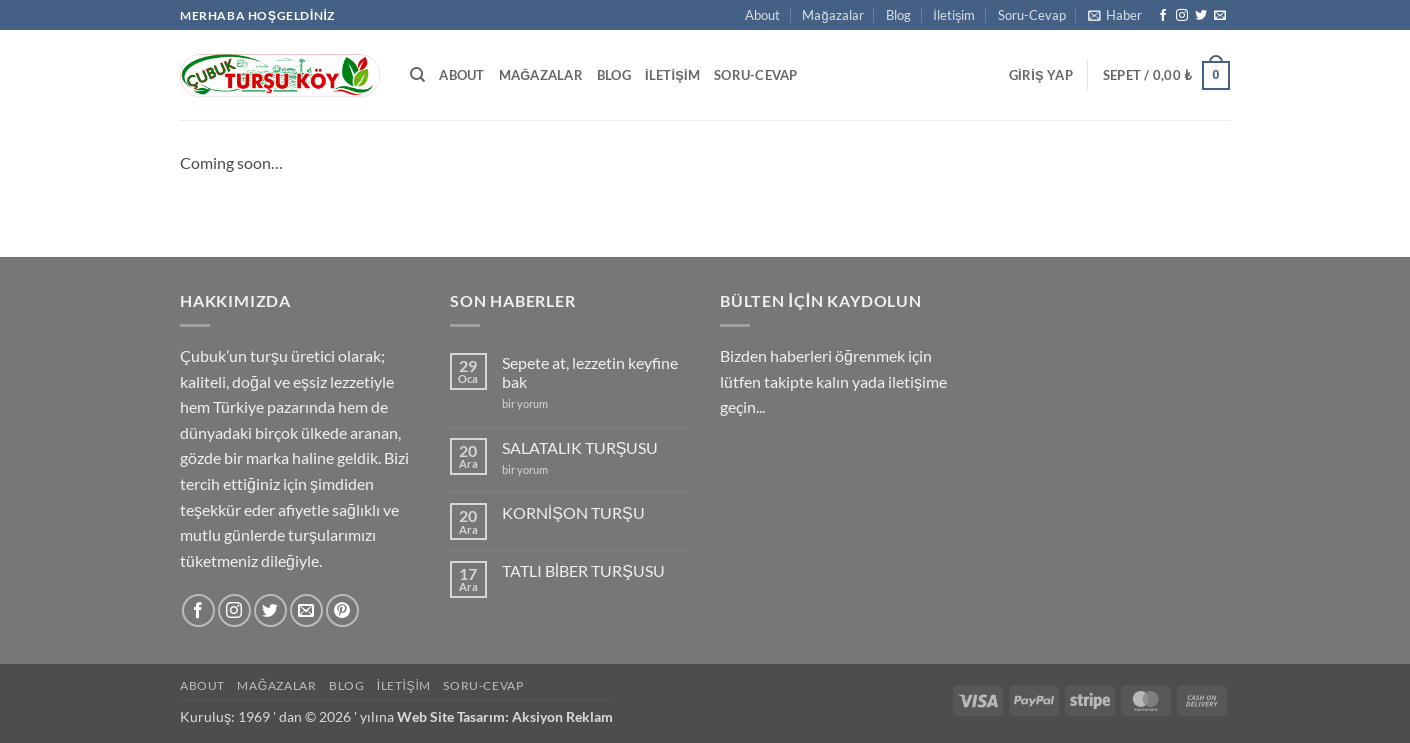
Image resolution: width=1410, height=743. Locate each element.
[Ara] (417, 75)
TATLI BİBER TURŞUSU (583, 570)
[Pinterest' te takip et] (342, 610)
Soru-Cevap (1032, 15)
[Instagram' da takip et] (1182, 16)
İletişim (954, 15)
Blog (898, 15)
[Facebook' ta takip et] (1163, 16)
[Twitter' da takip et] (1201, 16)
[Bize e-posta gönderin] (1220, 16)
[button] (1115, 15)
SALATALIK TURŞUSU (580, 447)
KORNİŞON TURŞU (573, 512)
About (762, 15)
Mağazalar (832, 15)
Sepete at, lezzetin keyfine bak (590, 372)
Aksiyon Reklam (562, 716)
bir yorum (525, 403)
